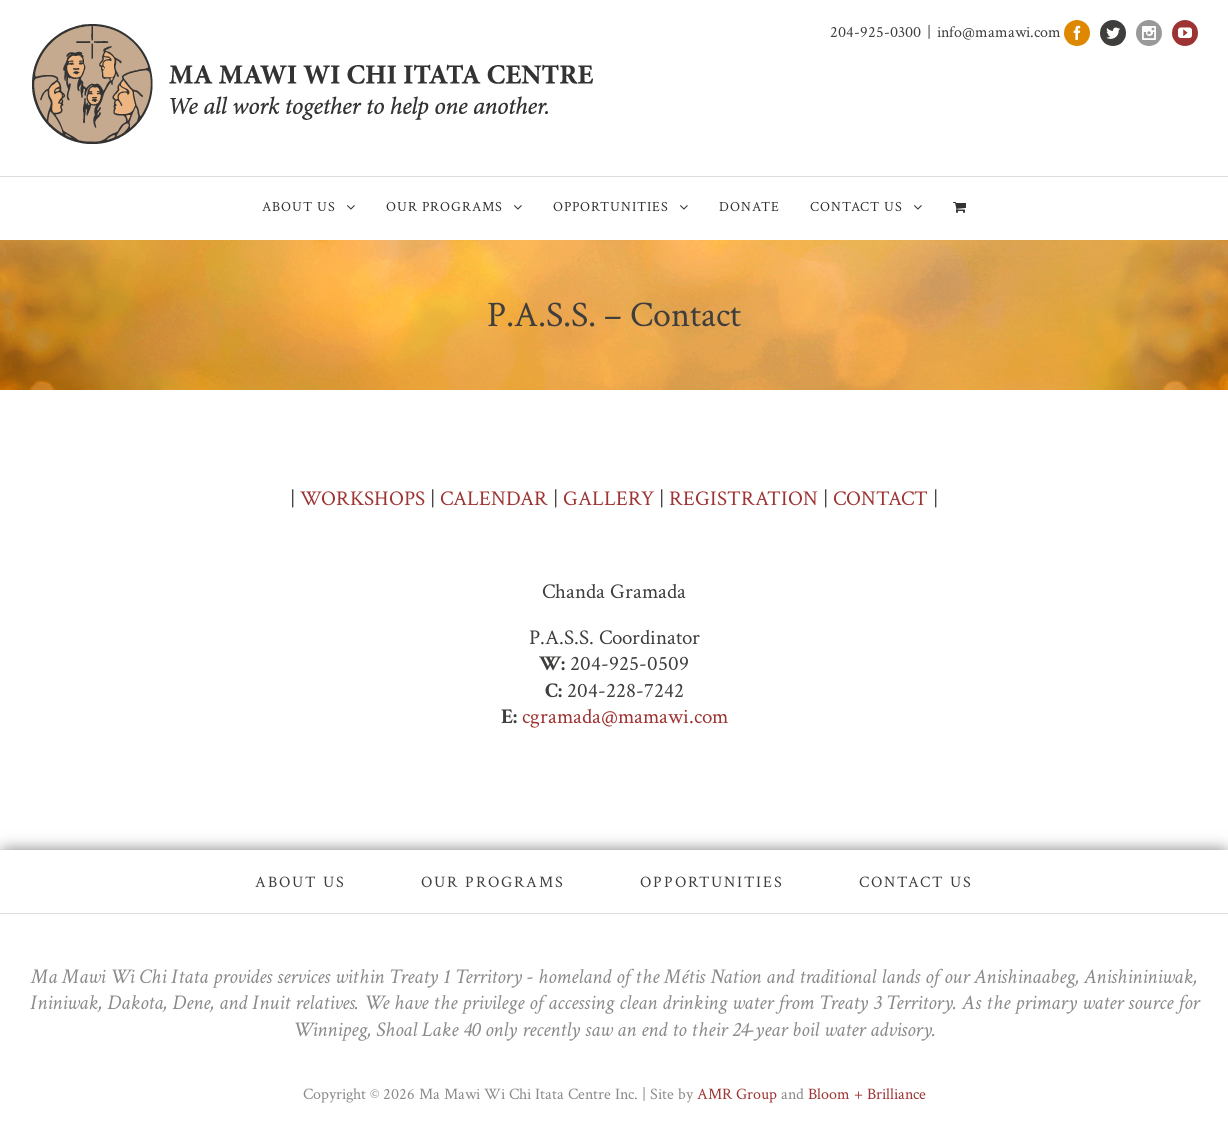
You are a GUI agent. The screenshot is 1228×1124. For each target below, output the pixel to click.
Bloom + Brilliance (867, 1094)
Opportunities (712, 882)
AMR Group (737, 1094)
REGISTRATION (743, 498)
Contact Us (916, 882)
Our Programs (493, 882)
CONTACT (880, 498)
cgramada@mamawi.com (625, 716)
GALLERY (608, 498)
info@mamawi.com (999, 32)
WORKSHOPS (362, 498)
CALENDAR (494, 498)
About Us (300, 882)
